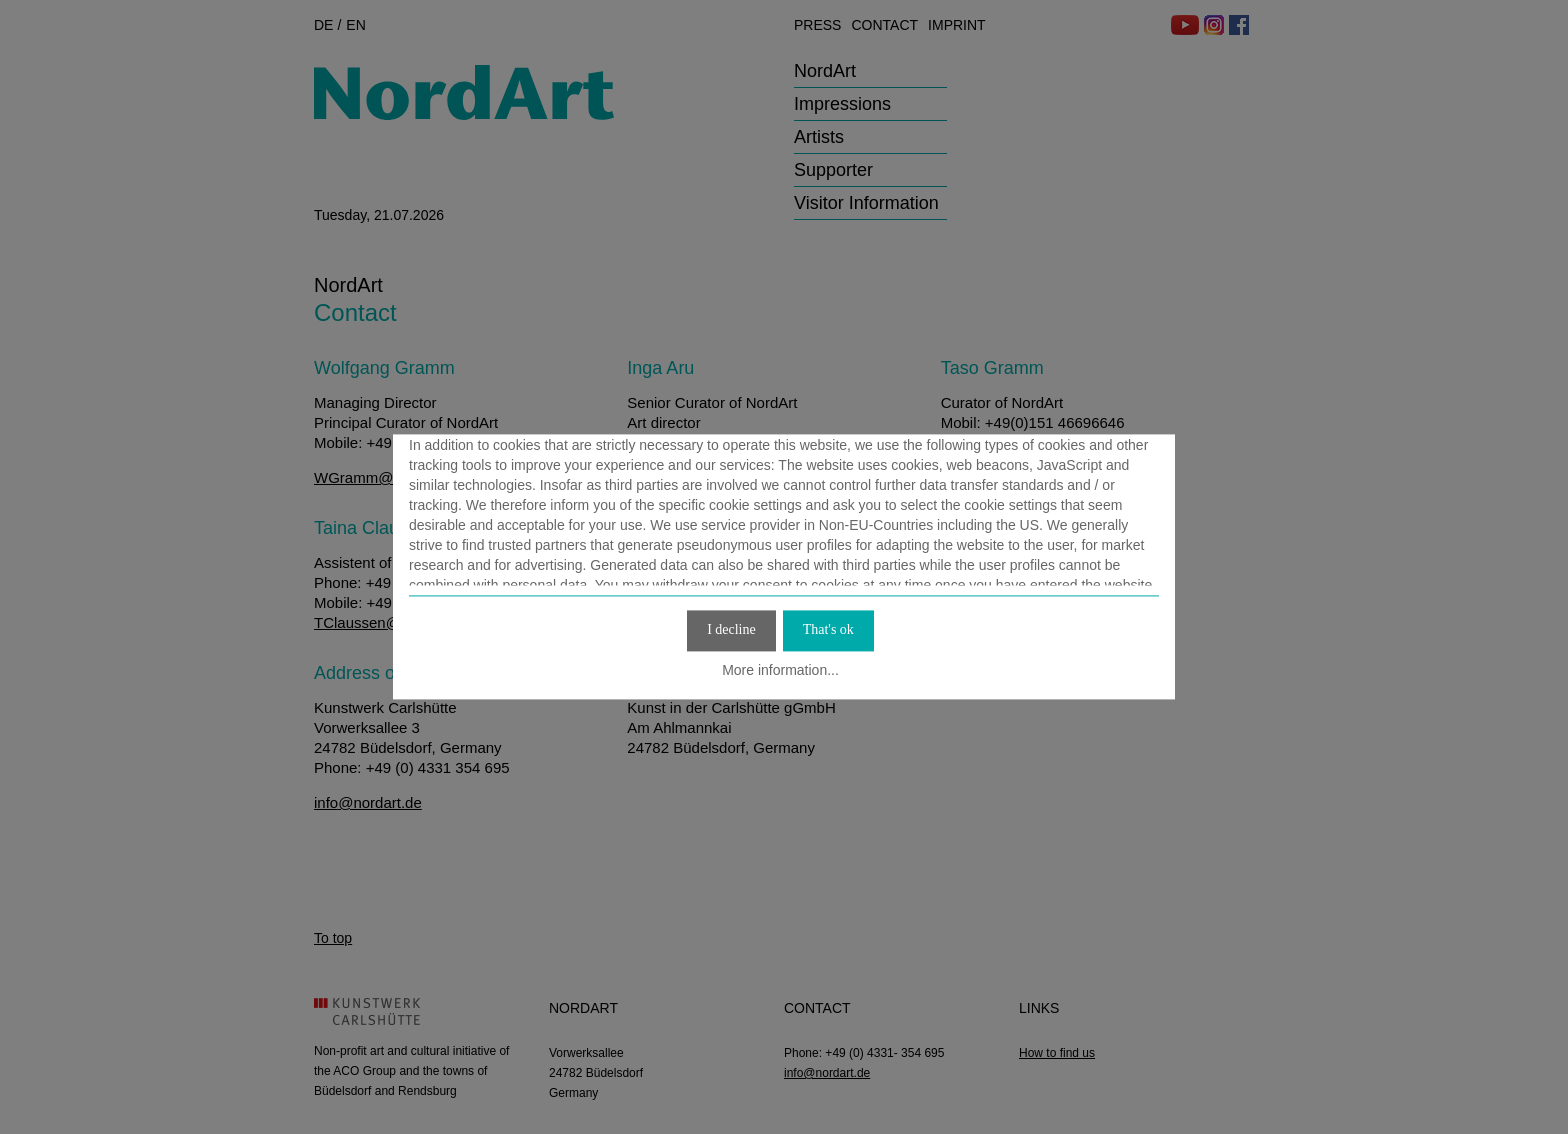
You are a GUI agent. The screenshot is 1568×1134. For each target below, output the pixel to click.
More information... (780, 670)
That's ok (828, 629)
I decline (731, 629)
